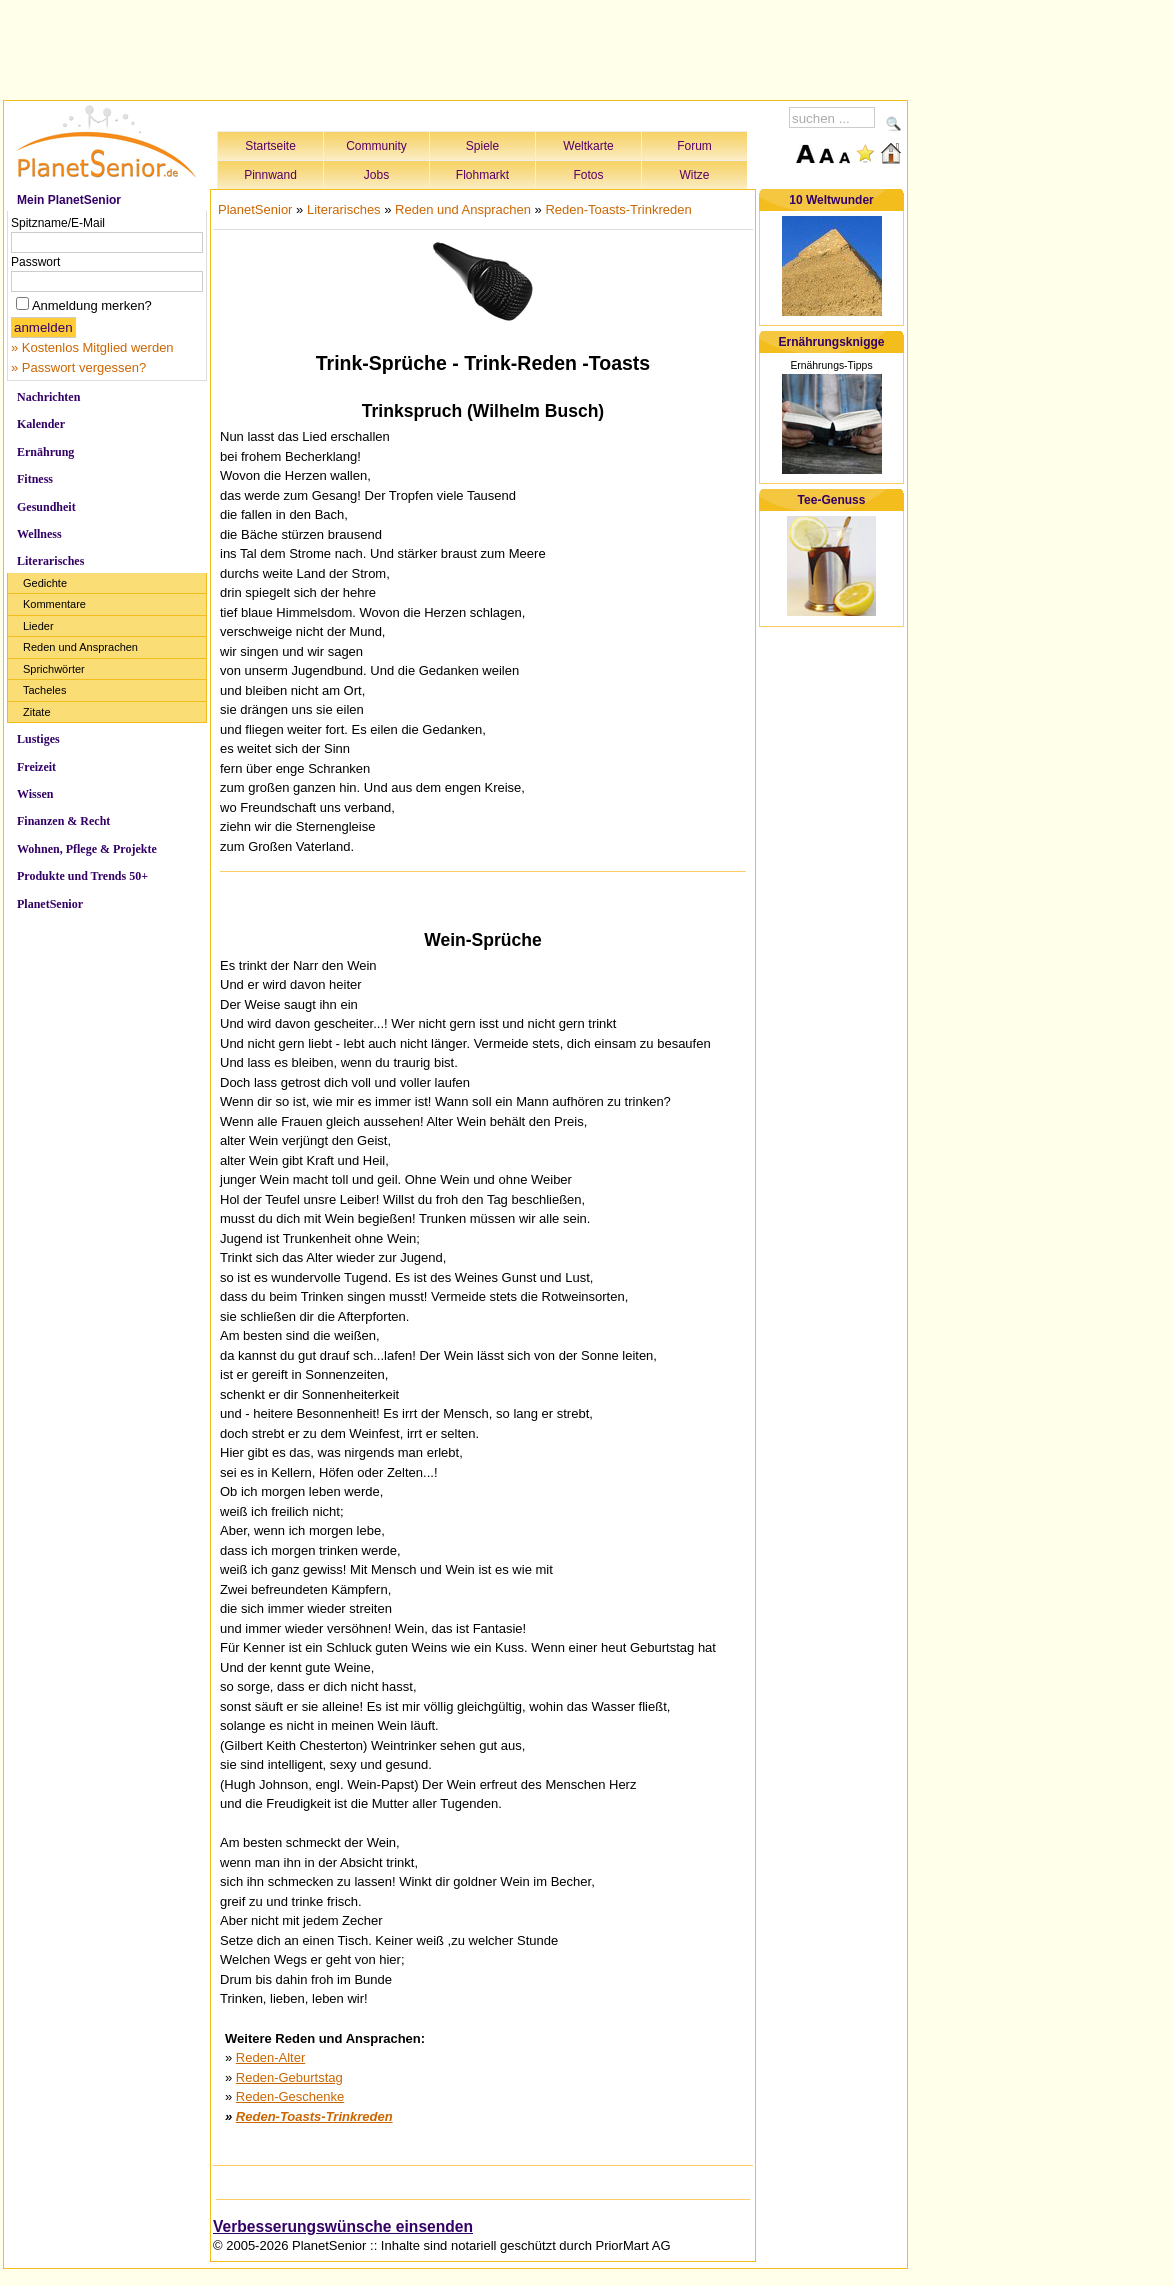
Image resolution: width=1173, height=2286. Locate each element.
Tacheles (44, 690)
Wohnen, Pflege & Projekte (87, 849)
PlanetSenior (50, 904)
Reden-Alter (270, 2057)
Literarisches (50, 561)
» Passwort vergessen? (78, 367)
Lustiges (38, 739)
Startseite (270, 146)
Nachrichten (48, 397)
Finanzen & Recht (63, 821)
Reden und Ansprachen (80, 647)
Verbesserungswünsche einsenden (343, 2226)
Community (376, 146)
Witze (695, 175)
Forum (694, 146)
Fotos (588, 175)
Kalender (41, 424)
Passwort (35, 262)
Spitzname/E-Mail (58, 223)
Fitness (35, 479)
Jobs (376, 175)
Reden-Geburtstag (289, 2077)
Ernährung (45, 452)
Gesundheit (46, 507)
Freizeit (36, 767)
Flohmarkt (482, 175)
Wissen (35, 794)
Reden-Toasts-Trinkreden (618, 209)
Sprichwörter (54, 669)
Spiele (482, 146)
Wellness (39, 534)
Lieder (38, 626)
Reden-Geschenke (290, 2096)
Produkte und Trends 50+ (82, 876)
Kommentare (54, 604)
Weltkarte (588, 146)
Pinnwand (270, 175)
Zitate (37, 712)
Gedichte (45, 583)
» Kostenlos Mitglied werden (92, 347)
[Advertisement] (456, 47)
